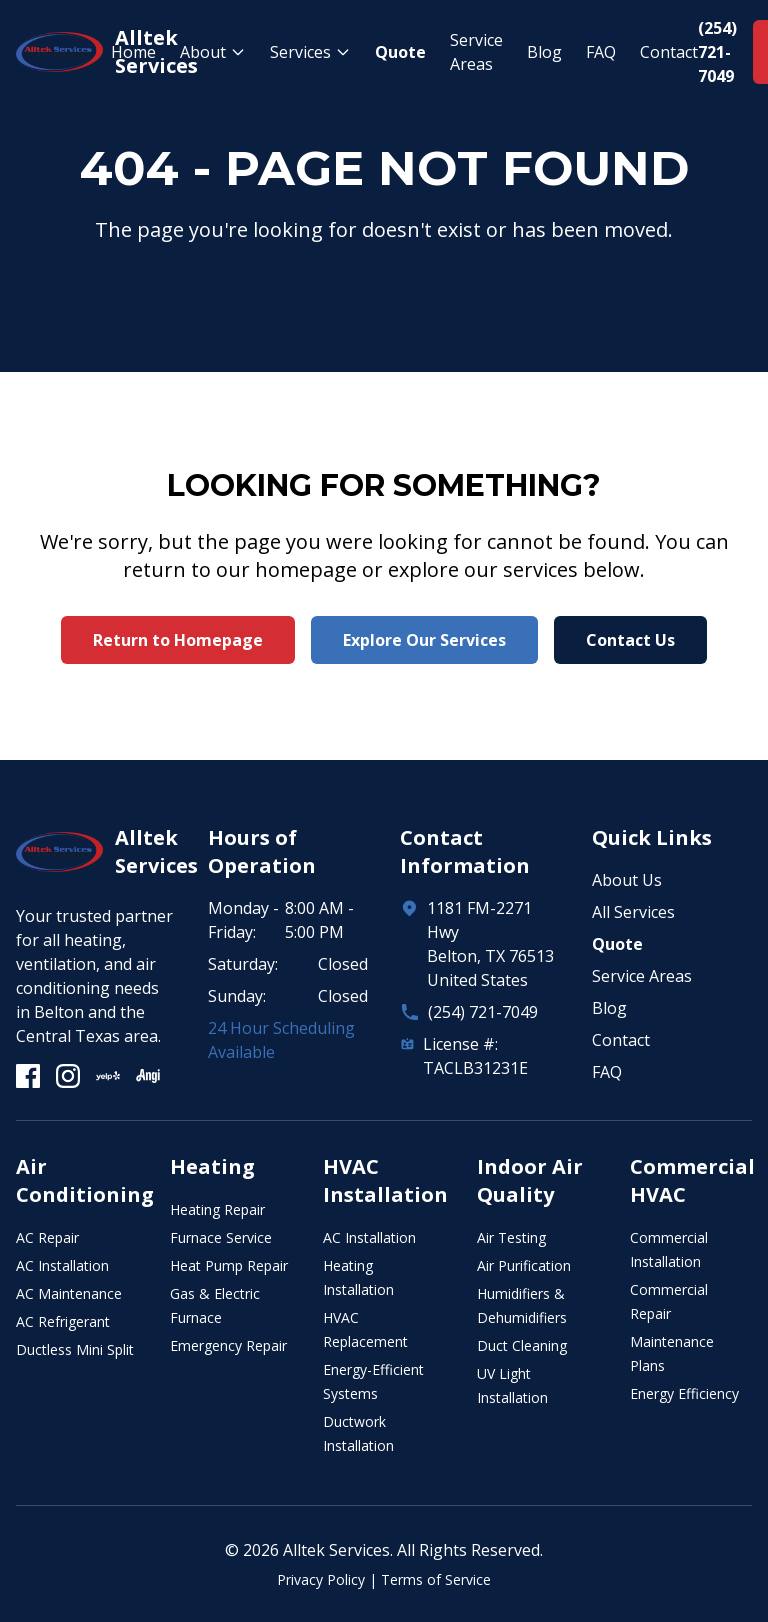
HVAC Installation (385, 1180)
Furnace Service (221, 1237)
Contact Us (630, 640)
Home (133, 52)
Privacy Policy (321, 1579)
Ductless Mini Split (75, 1349)
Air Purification (524, 1265)
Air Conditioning (85, 1180)
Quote (400, 52)
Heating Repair (217, 1209)
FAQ (601, 52)
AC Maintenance (69, 1293)
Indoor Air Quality (530, 1180)
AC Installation (62, 1265)
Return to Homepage (178, 640)
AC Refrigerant (63, 1321)
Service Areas (476, 52)
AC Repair (47, 1237)
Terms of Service (436, 1579)
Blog (544, 52)
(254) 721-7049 (483, 1012)
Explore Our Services (424, 640)
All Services (633, 912)
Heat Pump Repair (229, 1265)
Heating (212, 1166)
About (213, 52)
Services (310, 52)
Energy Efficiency (684, 1393)
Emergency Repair (228, 1345)
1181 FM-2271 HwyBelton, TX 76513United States (490, 944)
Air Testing (511, 1237)
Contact (669, 52)
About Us (627, 880)
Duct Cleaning (522, 1345)
